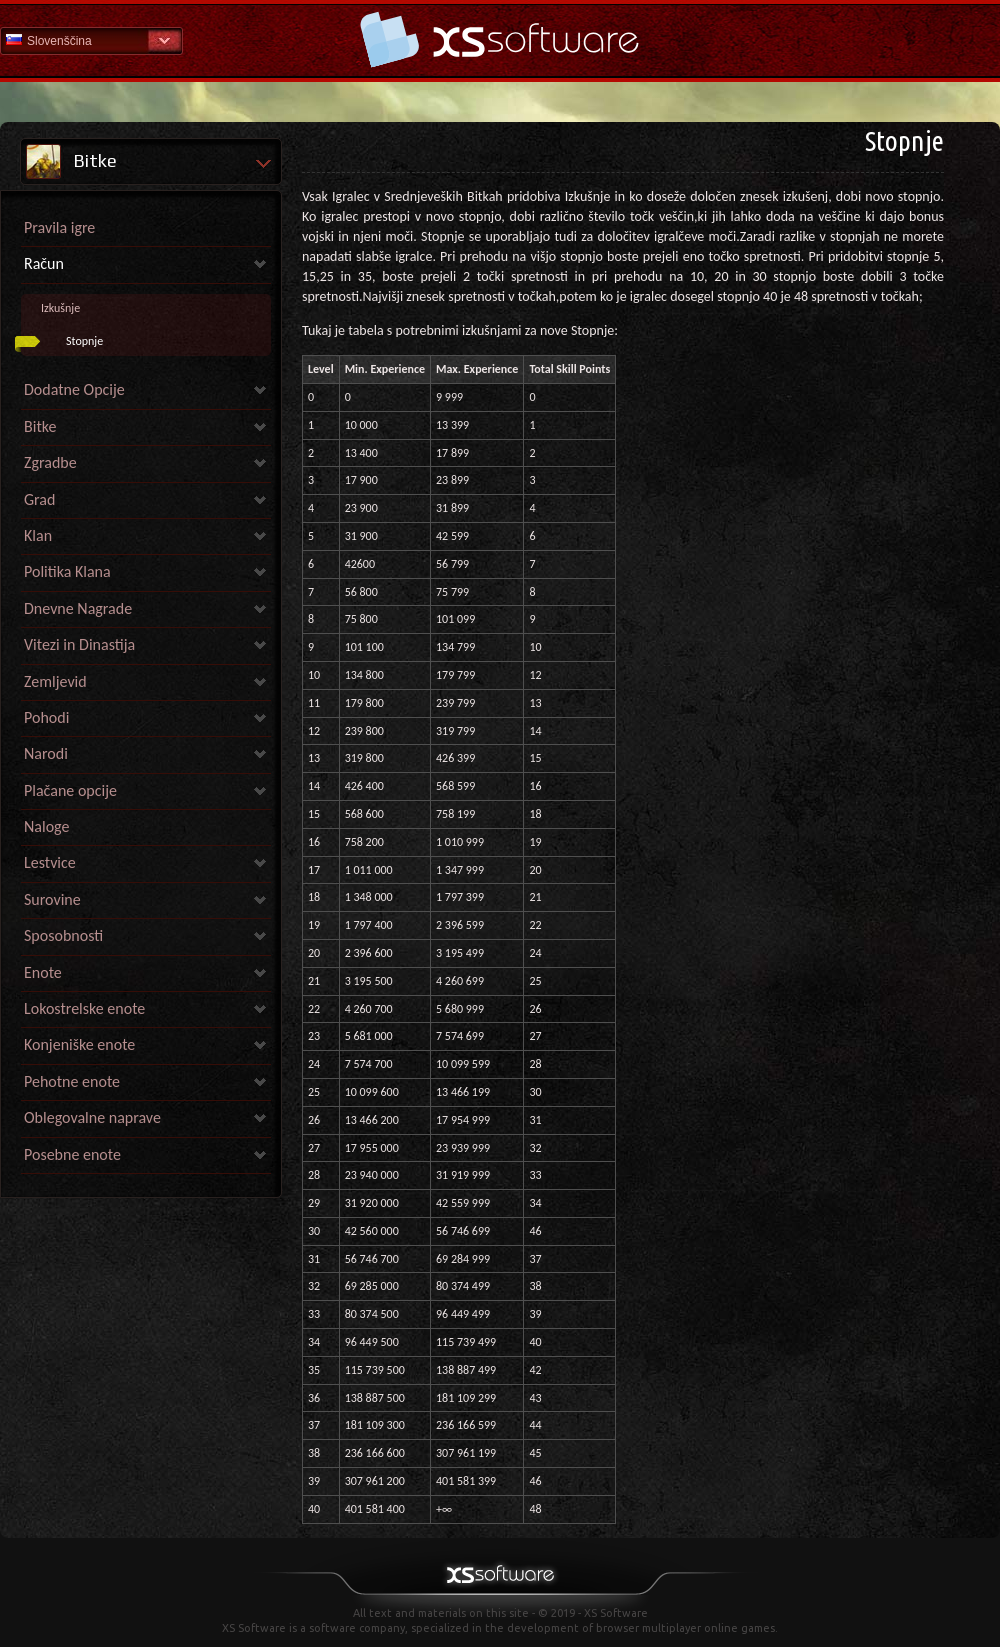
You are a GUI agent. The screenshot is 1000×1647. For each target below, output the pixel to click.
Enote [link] (43, 972)
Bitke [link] (40, 426)
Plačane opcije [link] (70, 790)
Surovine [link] (52, 899)
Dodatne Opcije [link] (74, 389)
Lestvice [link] (50, 862)
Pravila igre (59, 227)
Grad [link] (39, 499)
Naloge (46, 826)
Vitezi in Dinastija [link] (79, 644)
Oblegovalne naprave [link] (92, 1117)
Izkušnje (60, 308)
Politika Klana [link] (67, 571)
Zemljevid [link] (55, 681)
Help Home (500, 39)
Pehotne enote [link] (72, 1081)
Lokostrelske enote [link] (84, 1008)
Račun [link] (44, 263)
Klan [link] (38, 535)
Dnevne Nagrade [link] (78, 608)
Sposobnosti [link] (63, 935)
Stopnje (84, 341)
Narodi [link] (46, 753)
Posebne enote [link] (72, 1154)
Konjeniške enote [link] (79, 1044)
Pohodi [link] (46, 717)
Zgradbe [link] (50, 462)
